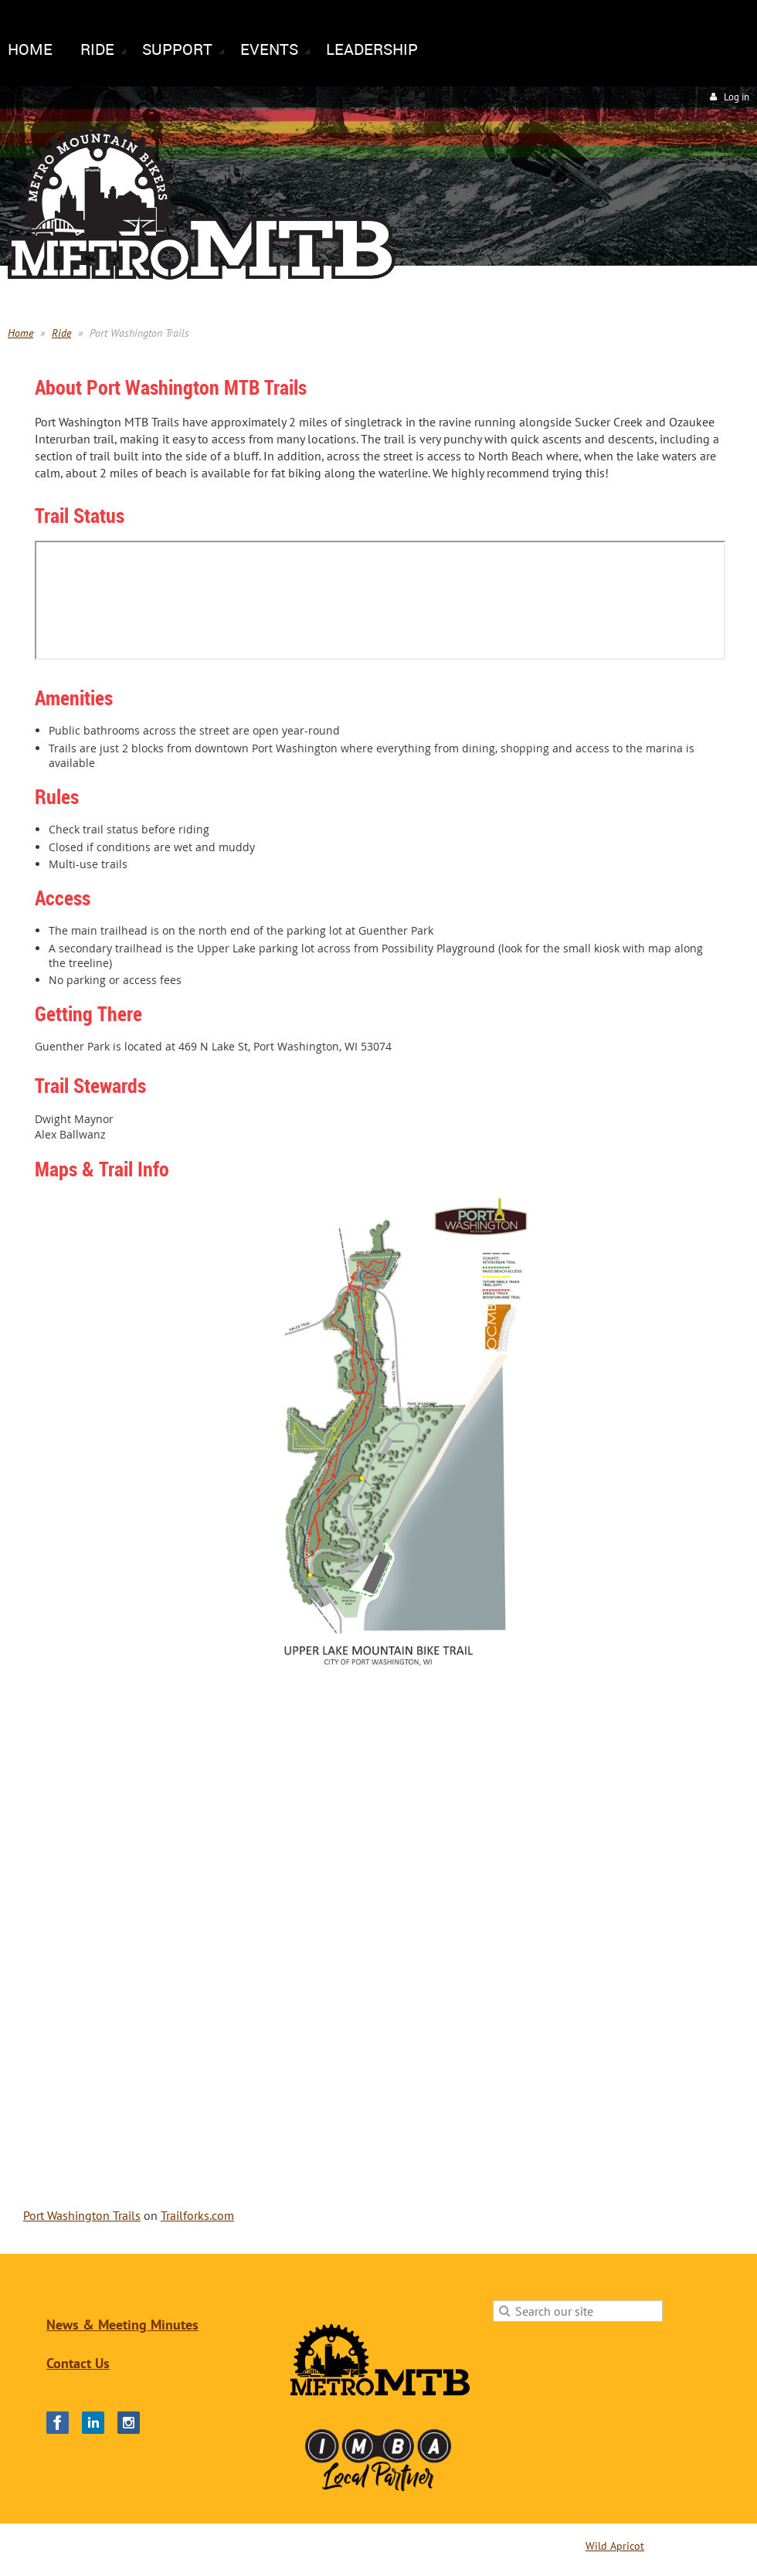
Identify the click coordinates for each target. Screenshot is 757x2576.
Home (20, 333)
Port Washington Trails (82, 2215)
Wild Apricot (615, 2546)
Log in (736, 97)
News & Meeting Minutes (122, 2324)
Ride (61, 333)
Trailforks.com (197, 2215)
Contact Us (78, 2363)
